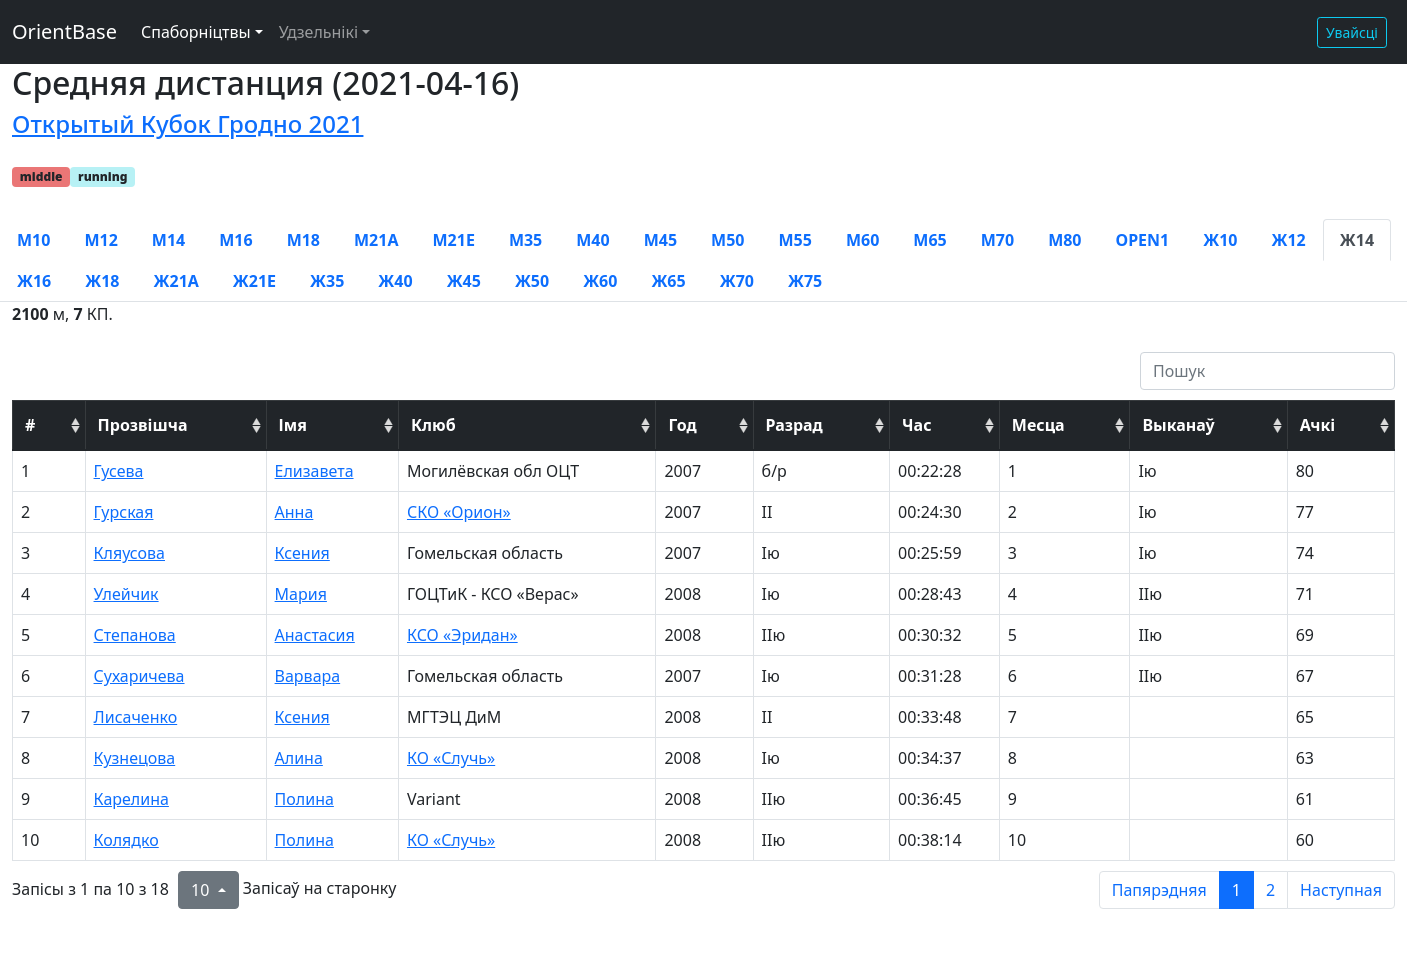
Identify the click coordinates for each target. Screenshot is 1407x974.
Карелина (131, 799)
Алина (299, 758)
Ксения (302, 553)
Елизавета (314, 471)
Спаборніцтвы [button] (196, 32)
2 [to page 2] (1270, 890)
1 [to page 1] (1236, 890)
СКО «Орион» (459, 512)
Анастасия (315, 635)
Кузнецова (135, 758)
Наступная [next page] (1341, 890)
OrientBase (64, 31)
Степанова (135, 635)
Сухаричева (139, 676)
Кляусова (129, 553)
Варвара (308, 676)
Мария (301, 594)
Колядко (126, 840)
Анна (294, 512)
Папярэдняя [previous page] (1159, 890)
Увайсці (1352, 32)
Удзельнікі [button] (318, 32)
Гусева (119, 471)
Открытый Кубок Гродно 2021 (187, 123)
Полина (304, 799)
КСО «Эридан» (462, 635)
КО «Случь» (451, 758)
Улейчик (126, 594)
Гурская (124, 512)
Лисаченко (136, 717)
